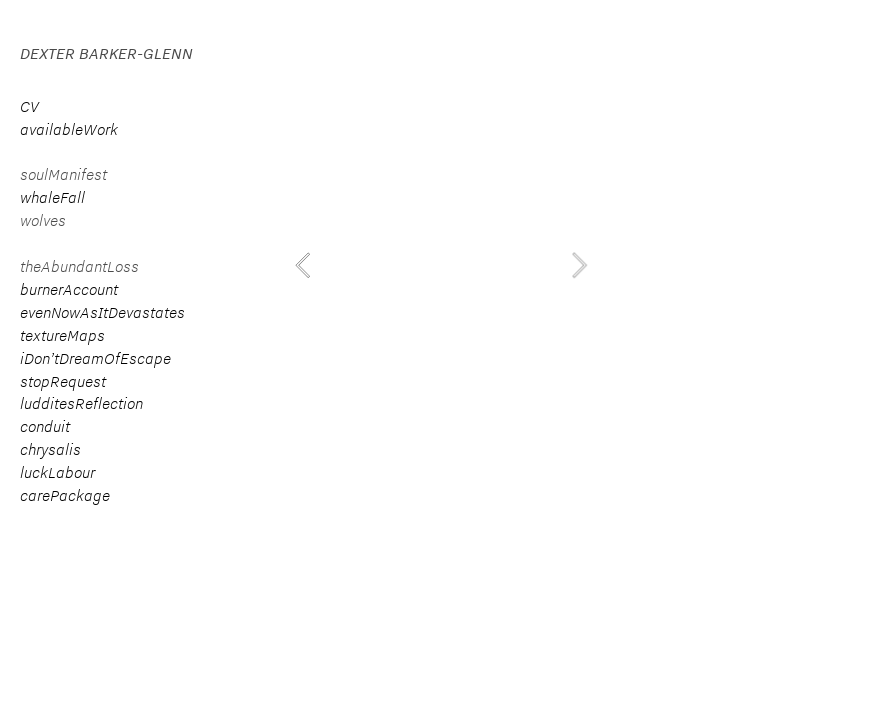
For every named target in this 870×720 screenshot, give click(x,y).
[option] (441, 265)
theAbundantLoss (79, 266)
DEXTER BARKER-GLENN (106, 53)
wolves (43, 220)
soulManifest (63, 174)
